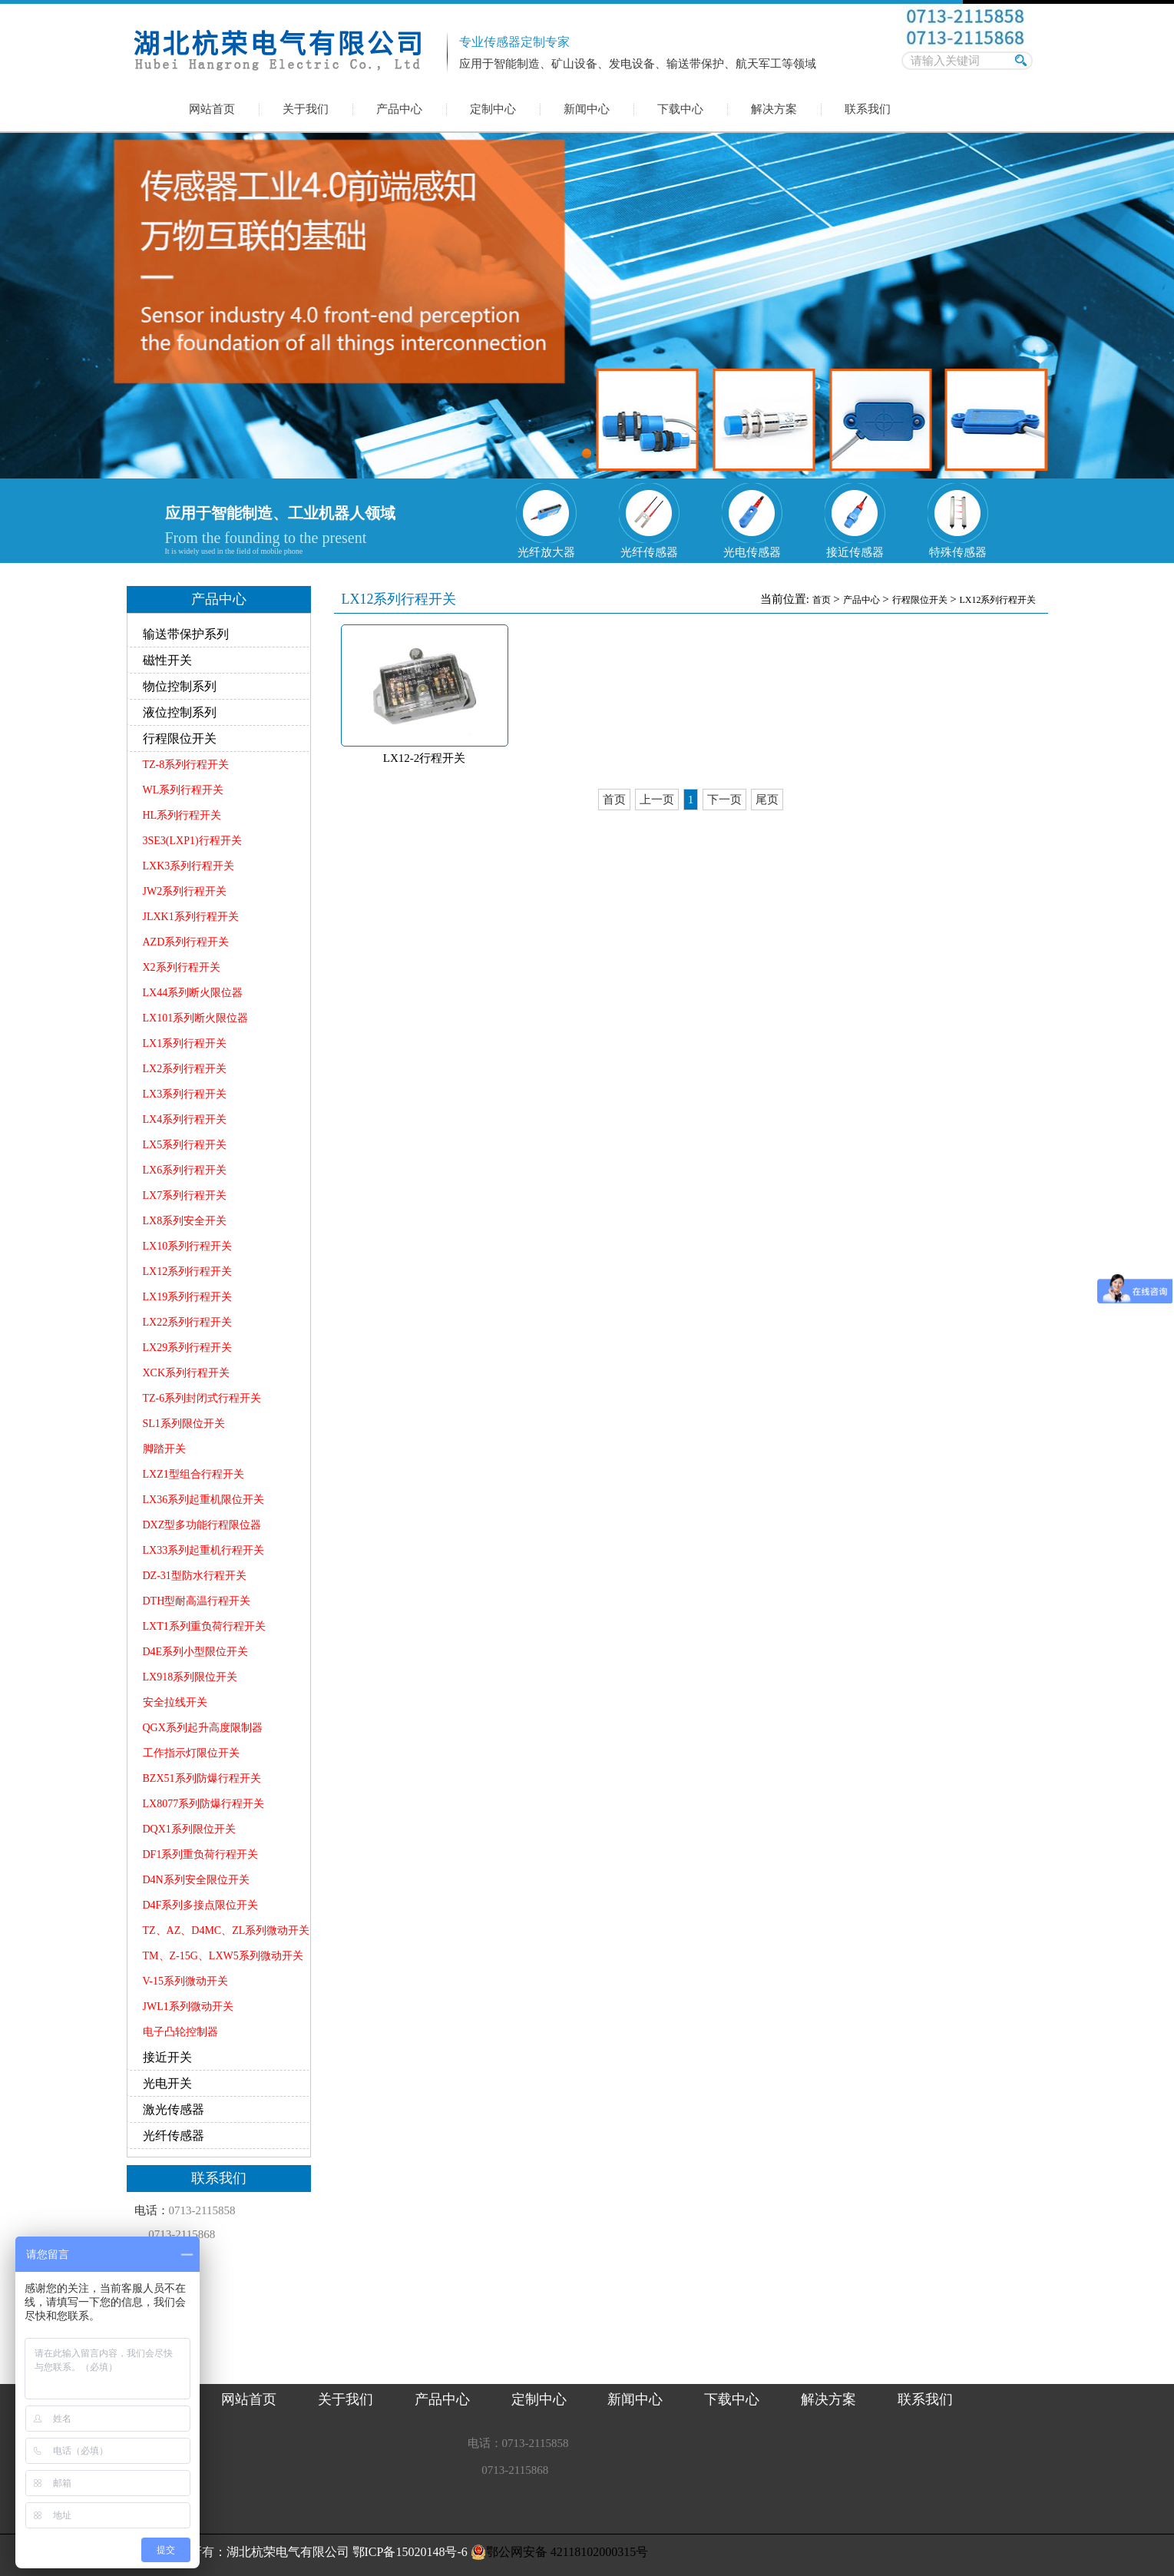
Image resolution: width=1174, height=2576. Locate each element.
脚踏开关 (164, 1449)
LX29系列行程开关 (188, 1347)
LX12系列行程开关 (188, 1271)
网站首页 (212, 109)
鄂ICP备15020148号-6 (410, 2551)
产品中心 (399, 109)
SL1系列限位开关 (184, 1423)
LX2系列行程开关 (185, 1068)
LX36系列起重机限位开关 (204, 1499)
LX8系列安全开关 (185, 1221)
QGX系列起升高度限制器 (203, 1727)
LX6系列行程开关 (185, 1170)
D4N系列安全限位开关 (196, 1880)
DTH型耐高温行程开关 (197, 1601)
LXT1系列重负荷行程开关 (204, 1626)
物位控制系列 (180, 686)
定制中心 (493, 109)
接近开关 (167, 2057)
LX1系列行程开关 (185, 1043)
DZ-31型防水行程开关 (194, 1575)
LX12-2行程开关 (424, 758)
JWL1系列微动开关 (188, 2006)
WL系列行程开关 (183, 790)
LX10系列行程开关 (188, 1246)
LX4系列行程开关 (185, 1119)
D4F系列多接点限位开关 (201, 1905)
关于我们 (306, 109)
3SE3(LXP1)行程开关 (192, 840)
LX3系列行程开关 (185, 1094)
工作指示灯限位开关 (191, 1753)
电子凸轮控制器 (180, 2032)
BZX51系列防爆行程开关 (202, 1778)
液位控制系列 (180, 712)
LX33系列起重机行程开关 (204, 1550)
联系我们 (868, 109)
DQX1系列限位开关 (189, 1829)
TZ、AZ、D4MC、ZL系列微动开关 (226, 1930)
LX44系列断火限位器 (193, 992)
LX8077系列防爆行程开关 (204, 1803)
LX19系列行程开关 (188, 1297)
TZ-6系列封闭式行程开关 (202, 1398)
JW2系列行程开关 (185, 891)
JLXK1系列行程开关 (191, 916)
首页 (821, 599)
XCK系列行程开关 (186, 1373)
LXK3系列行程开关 (189, 866)
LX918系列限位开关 (190, 1677)
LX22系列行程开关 (188, 1322)
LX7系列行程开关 (185, 1195)
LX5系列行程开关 (185, 1145)
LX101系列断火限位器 (196, 1018)
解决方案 (774, 109)
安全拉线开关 (175, 1702)
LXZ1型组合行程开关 (193, 1474)
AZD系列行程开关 (186, 942)
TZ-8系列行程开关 (186, 764)
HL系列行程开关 (182, 815)
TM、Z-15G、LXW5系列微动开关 (223, 1956)
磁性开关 (167, 660)
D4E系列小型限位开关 (196, 1651)
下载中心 (680, 109)
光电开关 (167, 2083)
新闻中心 (587, 109)
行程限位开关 (180, 738)
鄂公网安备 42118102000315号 (559, 2552)
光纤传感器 (173, 2135)
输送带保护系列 (186, 634)
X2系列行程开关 (181, 967)
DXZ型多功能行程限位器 (202, 1525)
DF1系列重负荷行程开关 (201, 1854)
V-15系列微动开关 (186, 1981)
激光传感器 (173, 2109)
